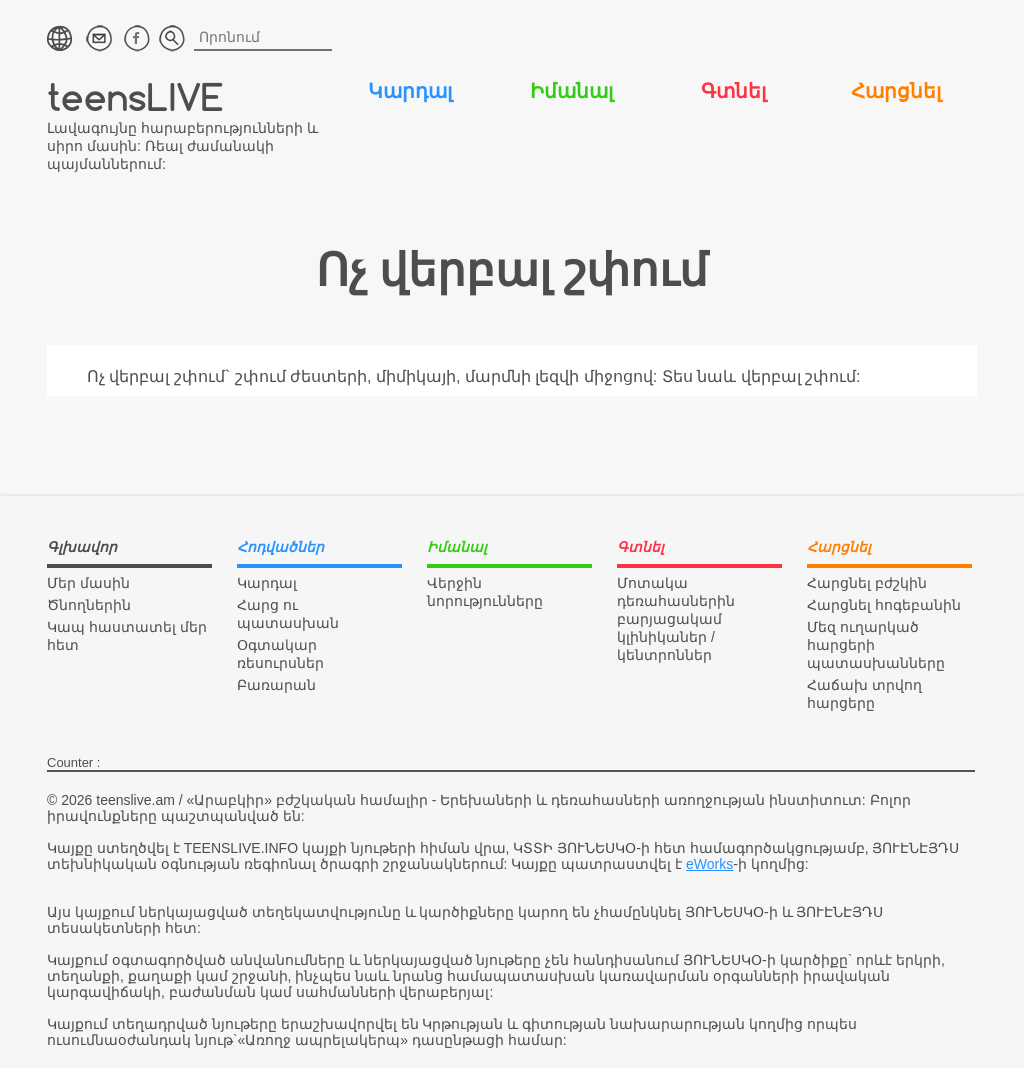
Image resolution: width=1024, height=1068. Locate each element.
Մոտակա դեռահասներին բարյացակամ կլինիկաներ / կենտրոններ (676, 619)
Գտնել (733, 91)
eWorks (709, 864)
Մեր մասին (88, 583)
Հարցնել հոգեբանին (884, 605)
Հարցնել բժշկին (867, 583)
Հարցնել (896, 91)
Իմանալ (571, 91)
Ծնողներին (89, 605)
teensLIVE (135, 96)
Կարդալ (410, 91)
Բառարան (276, 685)
